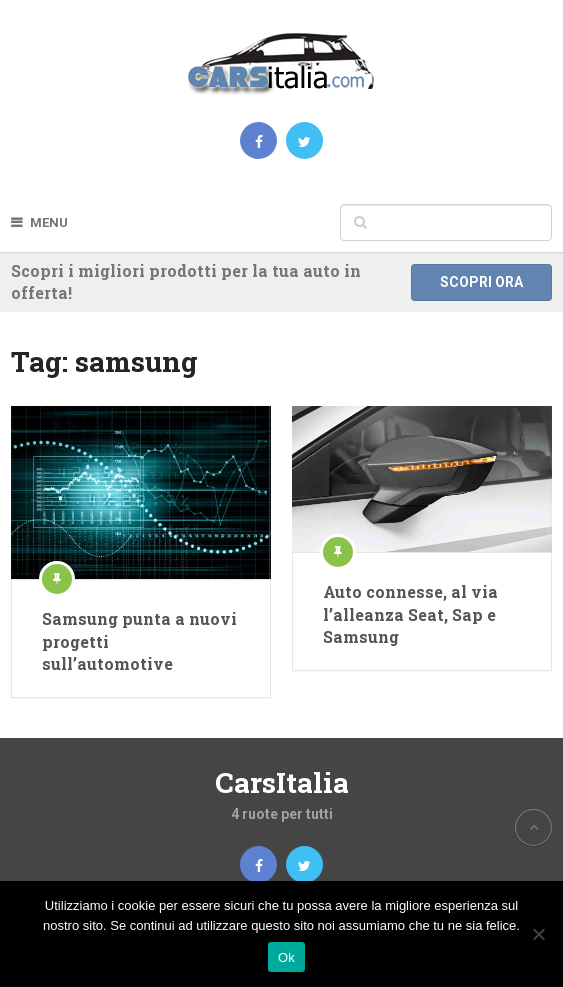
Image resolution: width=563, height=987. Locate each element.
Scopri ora (481, 282)
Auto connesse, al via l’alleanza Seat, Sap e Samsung (410, 614)
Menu (49, 222)
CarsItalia (282, 782)
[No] (538, 934)
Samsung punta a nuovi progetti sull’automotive (139, 641)
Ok (286, 957)
